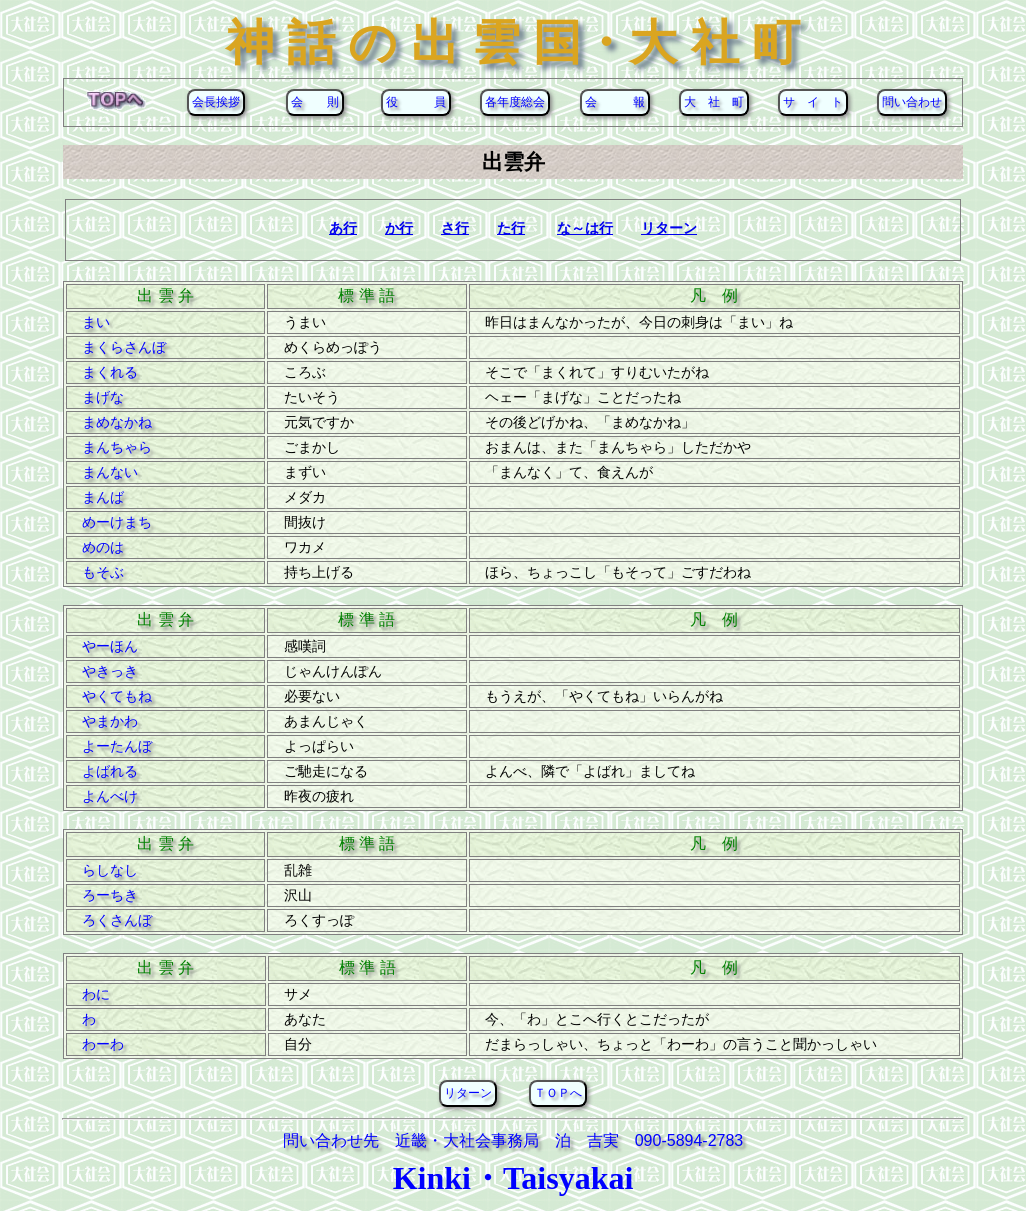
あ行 (343, 228)
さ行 (455, 228)
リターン (669, 228)
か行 (399, 228)
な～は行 (585, 228)
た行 (511, 228)
